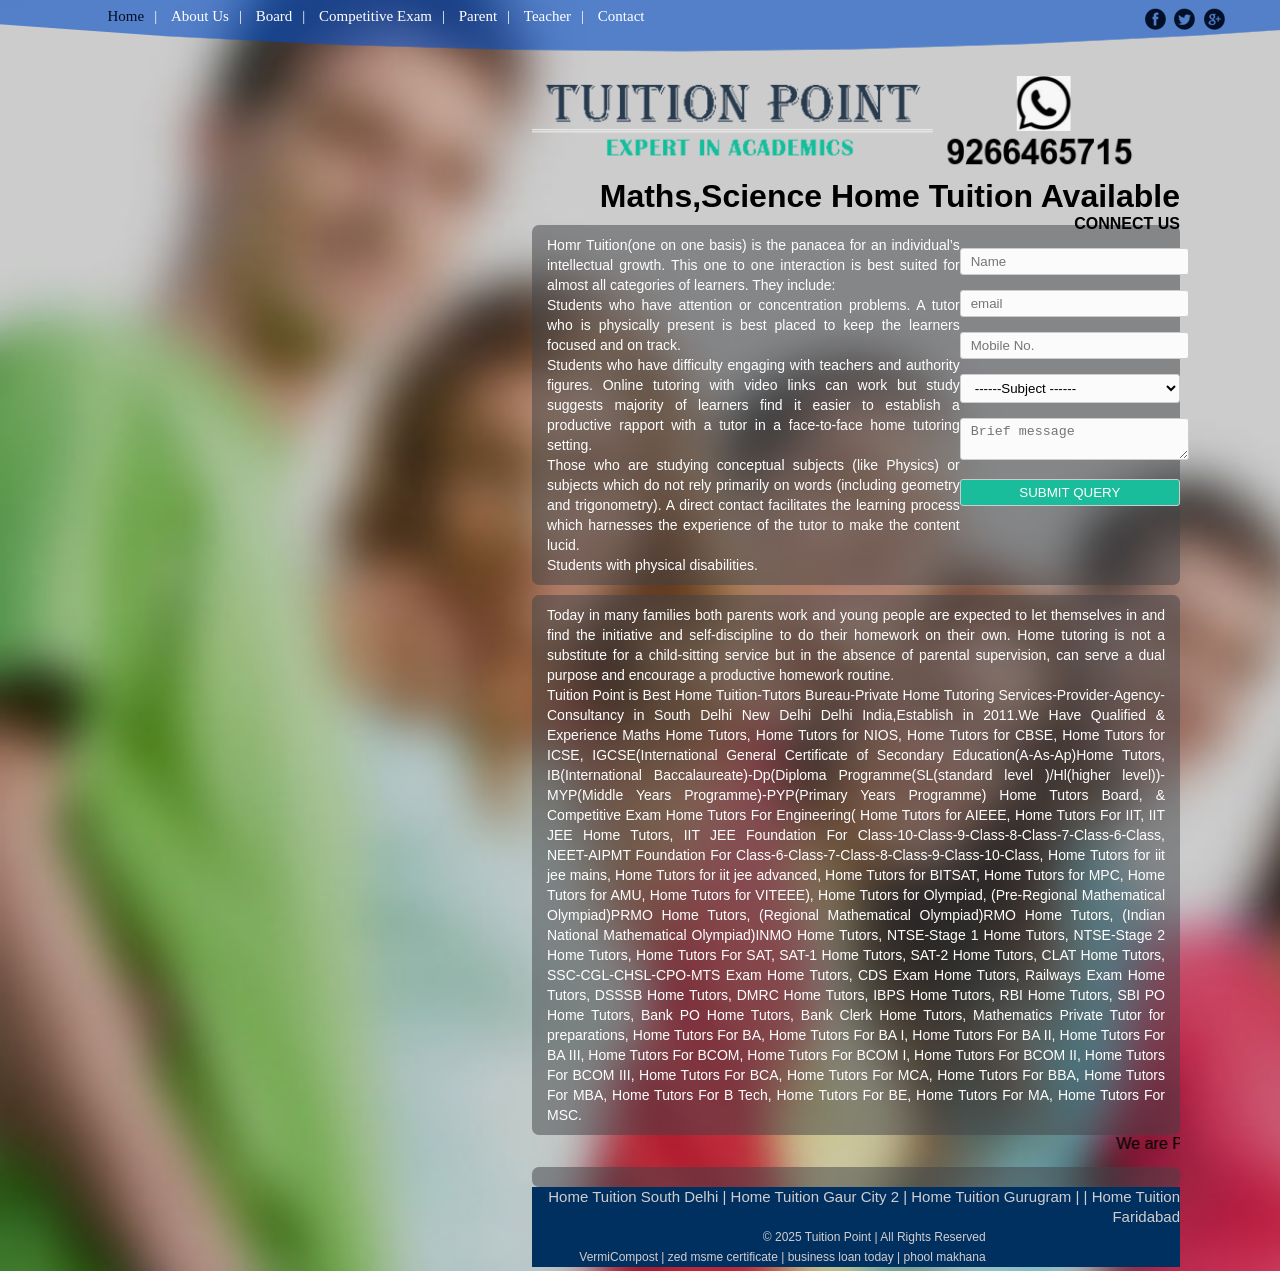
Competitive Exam (375, 16)
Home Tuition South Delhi (633, 1196)
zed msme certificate (723, 1257)
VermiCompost (618, 1257)
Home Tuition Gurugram (991, 1196)
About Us (200, 16)
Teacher (547, 16)
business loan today (841, 1257)
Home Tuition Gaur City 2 (815, 1196)
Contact (621, 16)
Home (126, 16)
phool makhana (945, 1257)
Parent (478, 16)
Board (274, 16)
